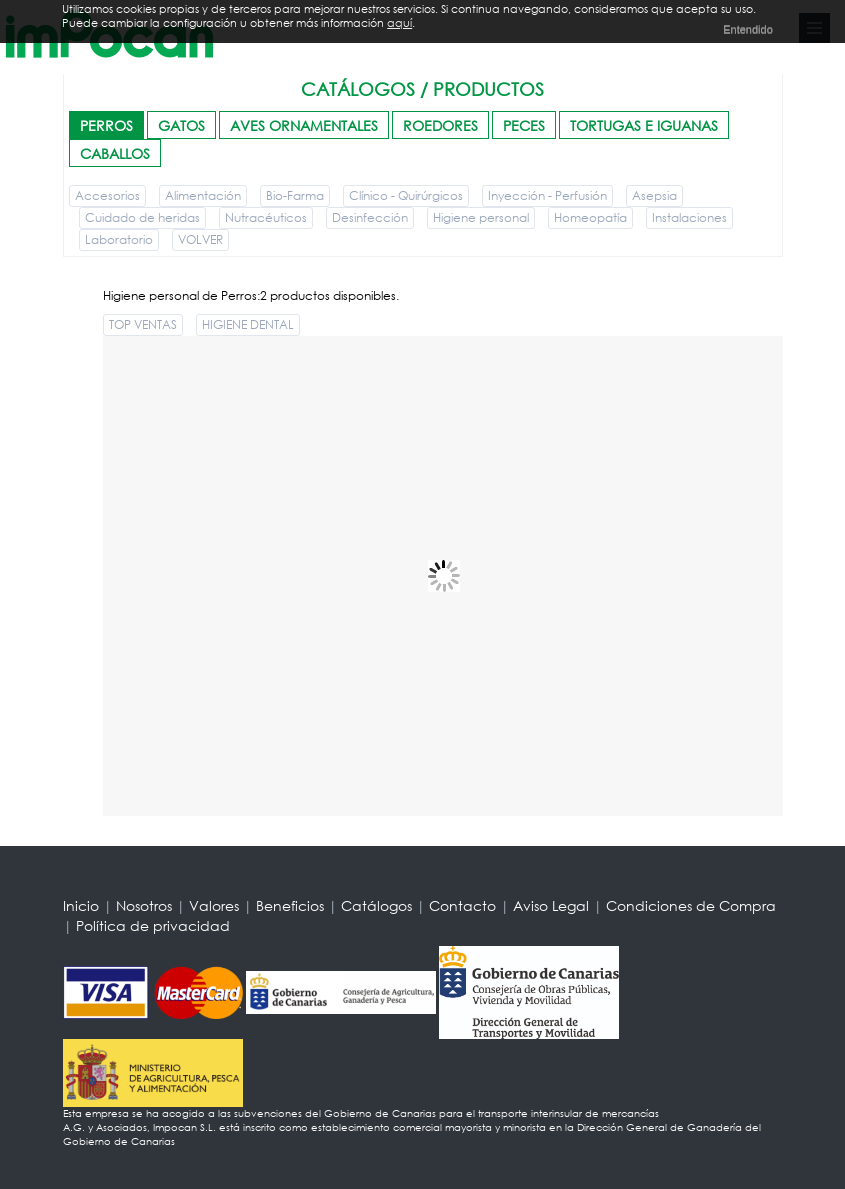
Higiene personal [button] (481, 217)
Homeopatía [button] (590, 217)
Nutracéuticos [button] (266, 217)
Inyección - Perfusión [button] (547, 195)
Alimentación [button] (203, 195)
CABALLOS (115, 153)
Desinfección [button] (370, 217)
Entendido (748, 29)
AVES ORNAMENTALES (304, 125)
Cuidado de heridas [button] (142, 217)
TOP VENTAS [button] (143, 324)
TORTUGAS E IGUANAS (644, 125)
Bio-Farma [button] (295, 195)
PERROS (106, 125)
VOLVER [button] (200, 239)
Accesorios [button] (107, 195)
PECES (524, 125)
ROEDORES (440, 125)
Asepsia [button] (654, 195)
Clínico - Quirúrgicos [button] (406, 195)
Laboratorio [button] (119, 239)
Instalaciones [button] (689, 217)
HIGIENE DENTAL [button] (248, 324)
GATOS (181, 125)
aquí (399, 23)
